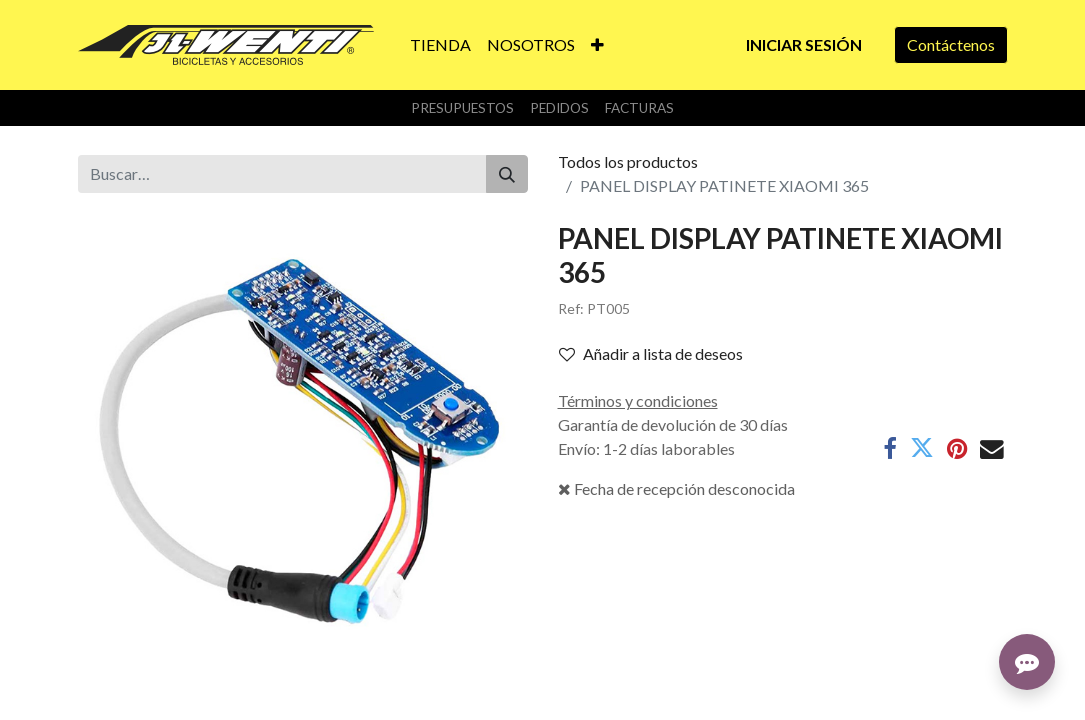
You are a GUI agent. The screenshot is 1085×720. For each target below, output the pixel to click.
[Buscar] (507, 174)
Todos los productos (628, 161)
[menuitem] (440, 45)
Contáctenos (951, 44)
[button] (597, 45)
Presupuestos (462, 108)
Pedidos (559, 108)
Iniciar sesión (804, 44)
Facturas (639, 108)
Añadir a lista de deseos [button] (651, 353)
